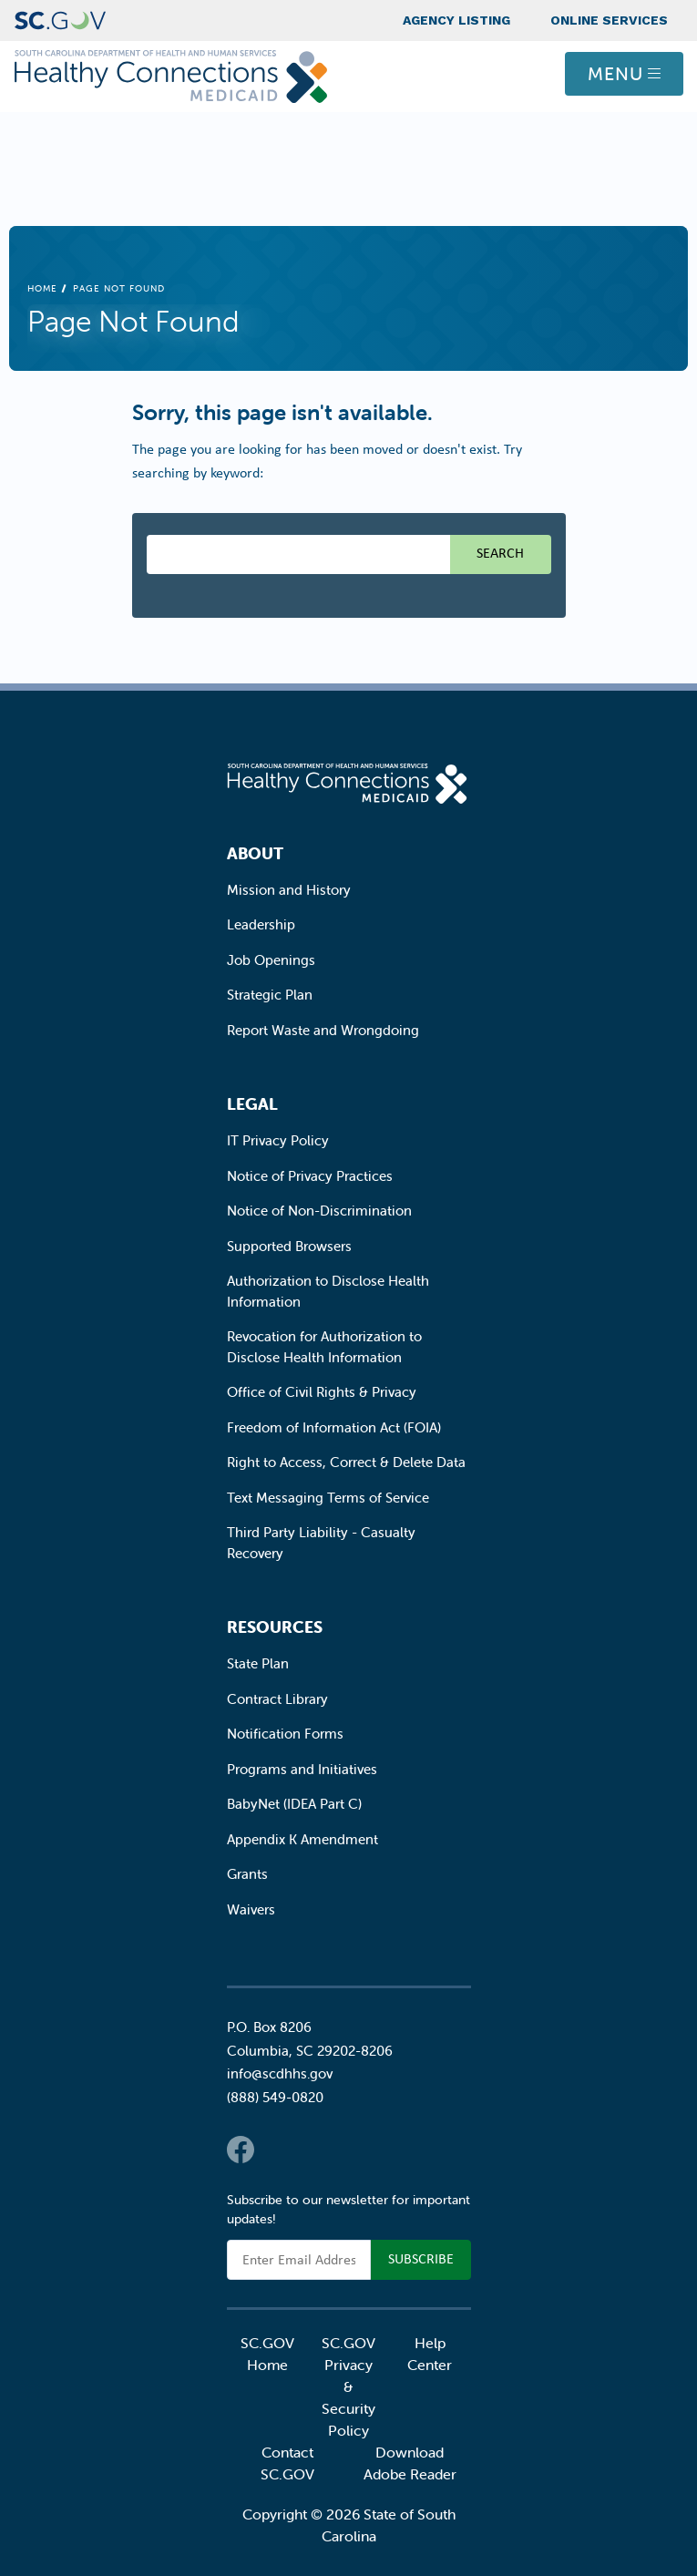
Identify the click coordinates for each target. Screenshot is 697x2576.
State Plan (258, 1663)
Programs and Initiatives (302, 1769)
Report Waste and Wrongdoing (323, 1030)
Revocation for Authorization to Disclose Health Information (324, 1347)
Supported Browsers (289, 1246)
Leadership (261, 924)
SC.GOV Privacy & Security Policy (348, 2386)
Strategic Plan (270, 994)
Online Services (609, 20)
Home (42, 288)
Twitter (277, 2149)
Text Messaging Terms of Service (328, 1497)
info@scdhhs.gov (280, 2073)
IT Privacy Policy (278, 1140)
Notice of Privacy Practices (310, 1176)
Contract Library (277, 1699)
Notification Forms (285, 1733)
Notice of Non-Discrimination (319, 1210)
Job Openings (271, 960)
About (255, 853)
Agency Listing (456, 20)
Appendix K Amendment (302, 1839)
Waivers (251, 1909)
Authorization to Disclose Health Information (328, 1291)
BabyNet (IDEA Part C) (294, 1803)
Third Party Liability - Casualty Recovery (321, 1543)
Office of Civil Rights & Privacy (321, 1392)
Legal (252, 1103)
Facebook (240, 2149)
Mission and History (289, 889)
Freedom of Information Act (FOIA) (334, 1427)
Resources (275, 1626)
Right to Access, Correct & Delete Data (346, 1462)
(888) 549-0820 (275, 2097)
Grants (247, 1874)
